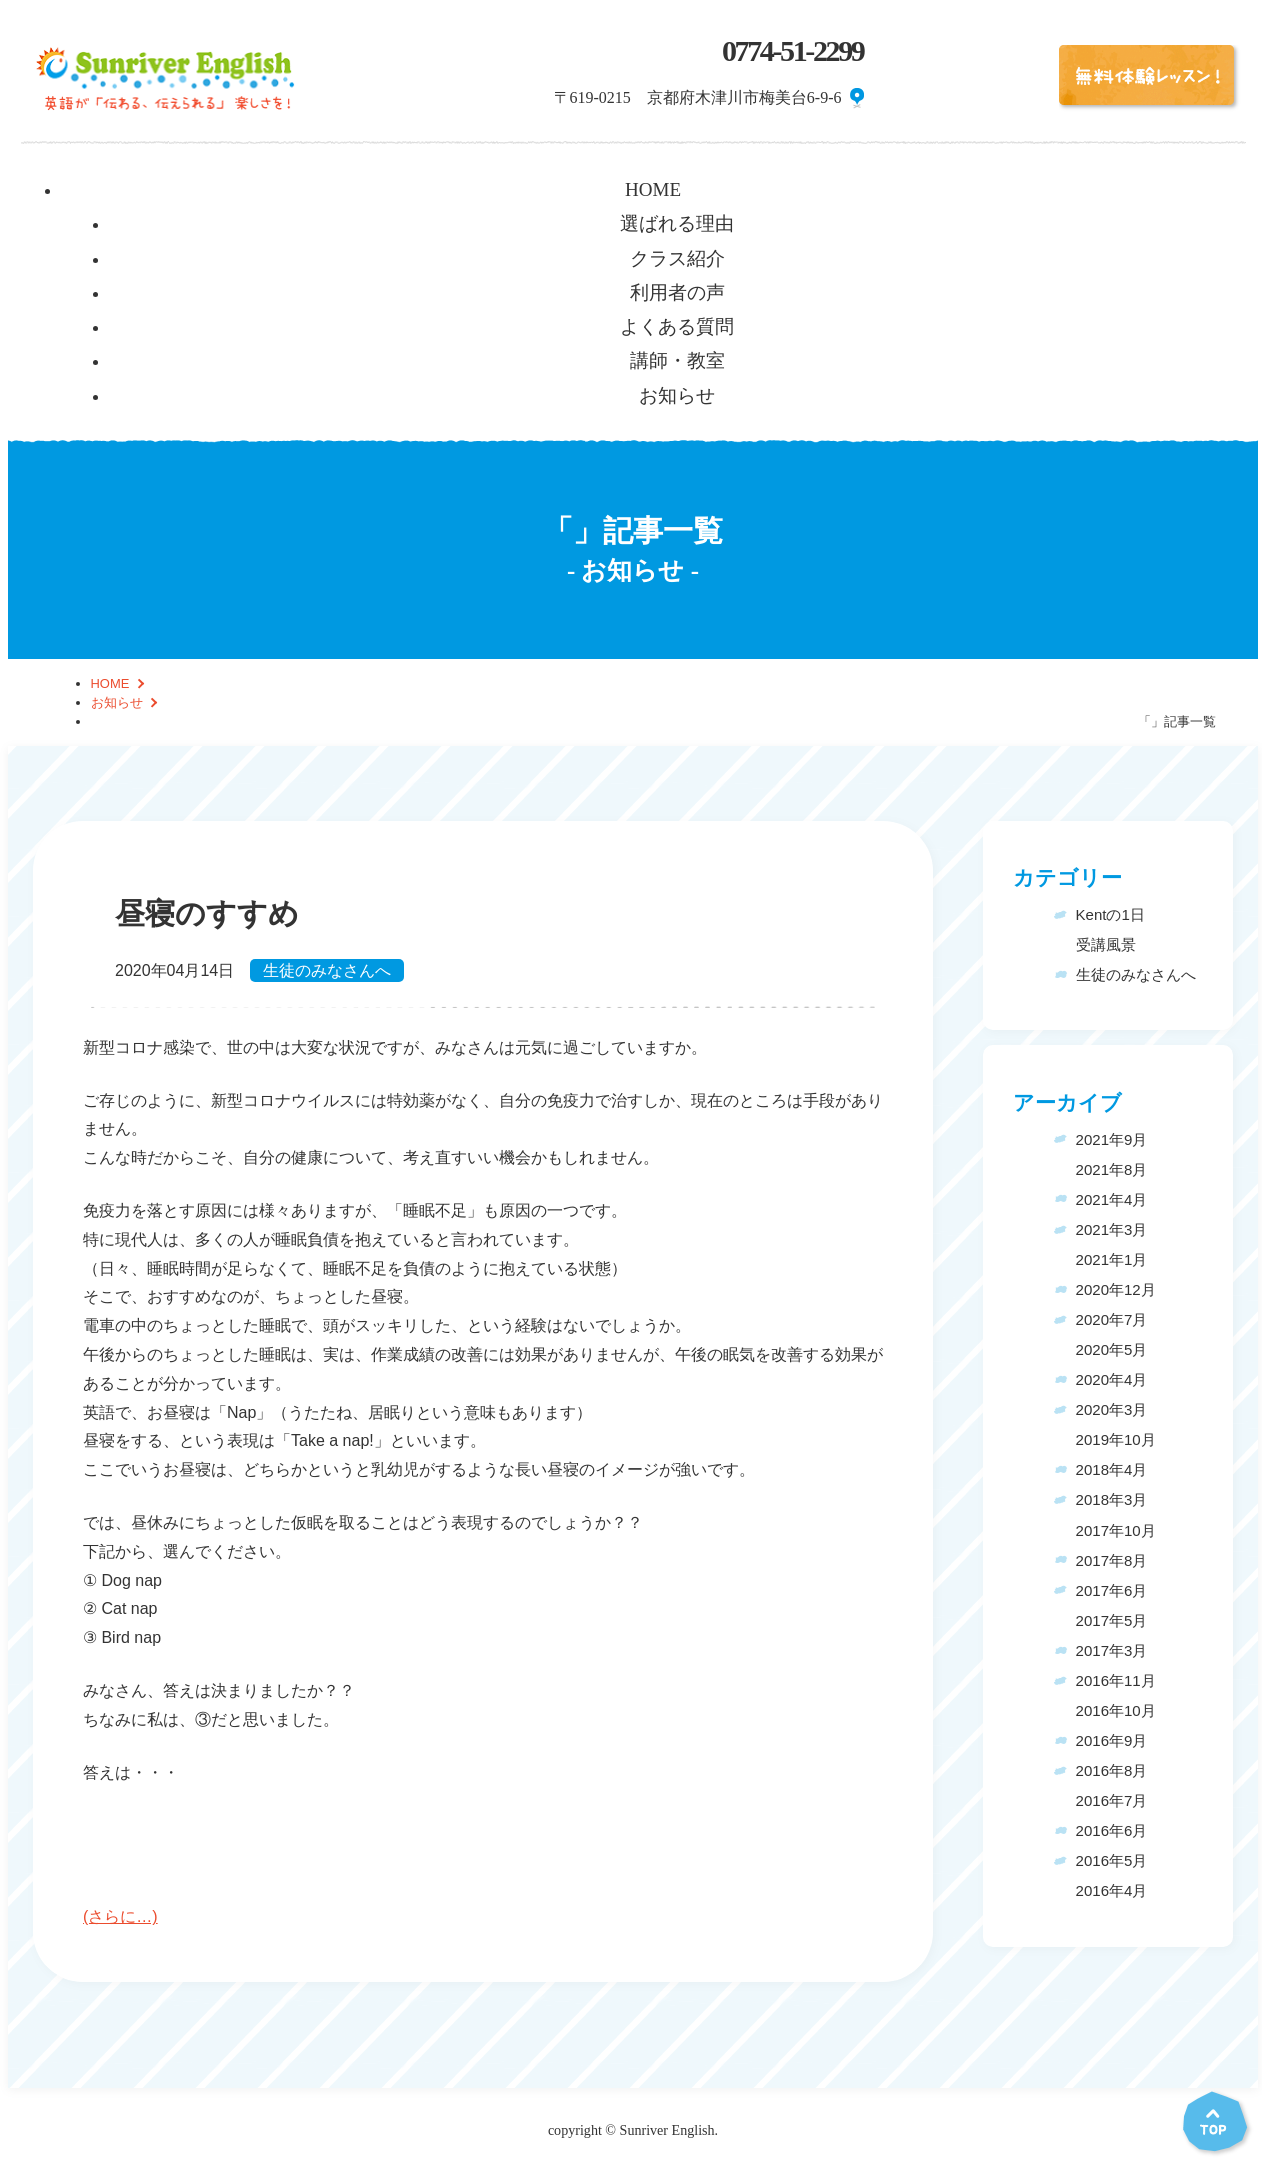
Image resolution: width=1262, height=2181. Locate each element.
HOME (653, 189)
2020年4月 (1112, 1379)
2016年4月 (1112, 1890)
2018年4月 (1112, 1469)
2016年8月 (1112, 1770)
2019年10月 (1116, 1439)
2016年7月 (1112, 1800)
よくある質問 (677, 326)
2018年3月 (1112, 1499)
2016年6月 (1112, 1830)
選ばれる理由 (677, 223)
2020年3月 (1112, 1409)
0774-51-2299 (793, 51)
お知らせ (677, 395)
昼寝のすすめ (207, 914)
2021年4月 (1112, 1199)
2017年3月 (1112, 1650)
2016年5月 (1112, 1860)
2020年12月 (1116, 1289)
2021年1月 (1112, 1259)
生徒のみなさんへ (327, 970)
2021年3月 (1112, 1229)
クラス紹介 (677, 258)
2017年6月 (1112, 1590)
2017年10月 (1116, 1530)
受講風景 (1106, 944)
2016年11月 (1116, 1680)
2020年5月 (1112, 1349)
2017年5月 (1112, 1620)
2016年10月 (1116, 1710)
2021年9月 (1112, 1139)
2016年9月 (1112, 1740)
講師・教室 (677, 360)
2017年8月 (1112, 1560)
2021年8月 (1112, 1169)
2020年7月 (1112, 1319)
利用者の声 (677, 292)
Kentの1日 (1110, 914)
